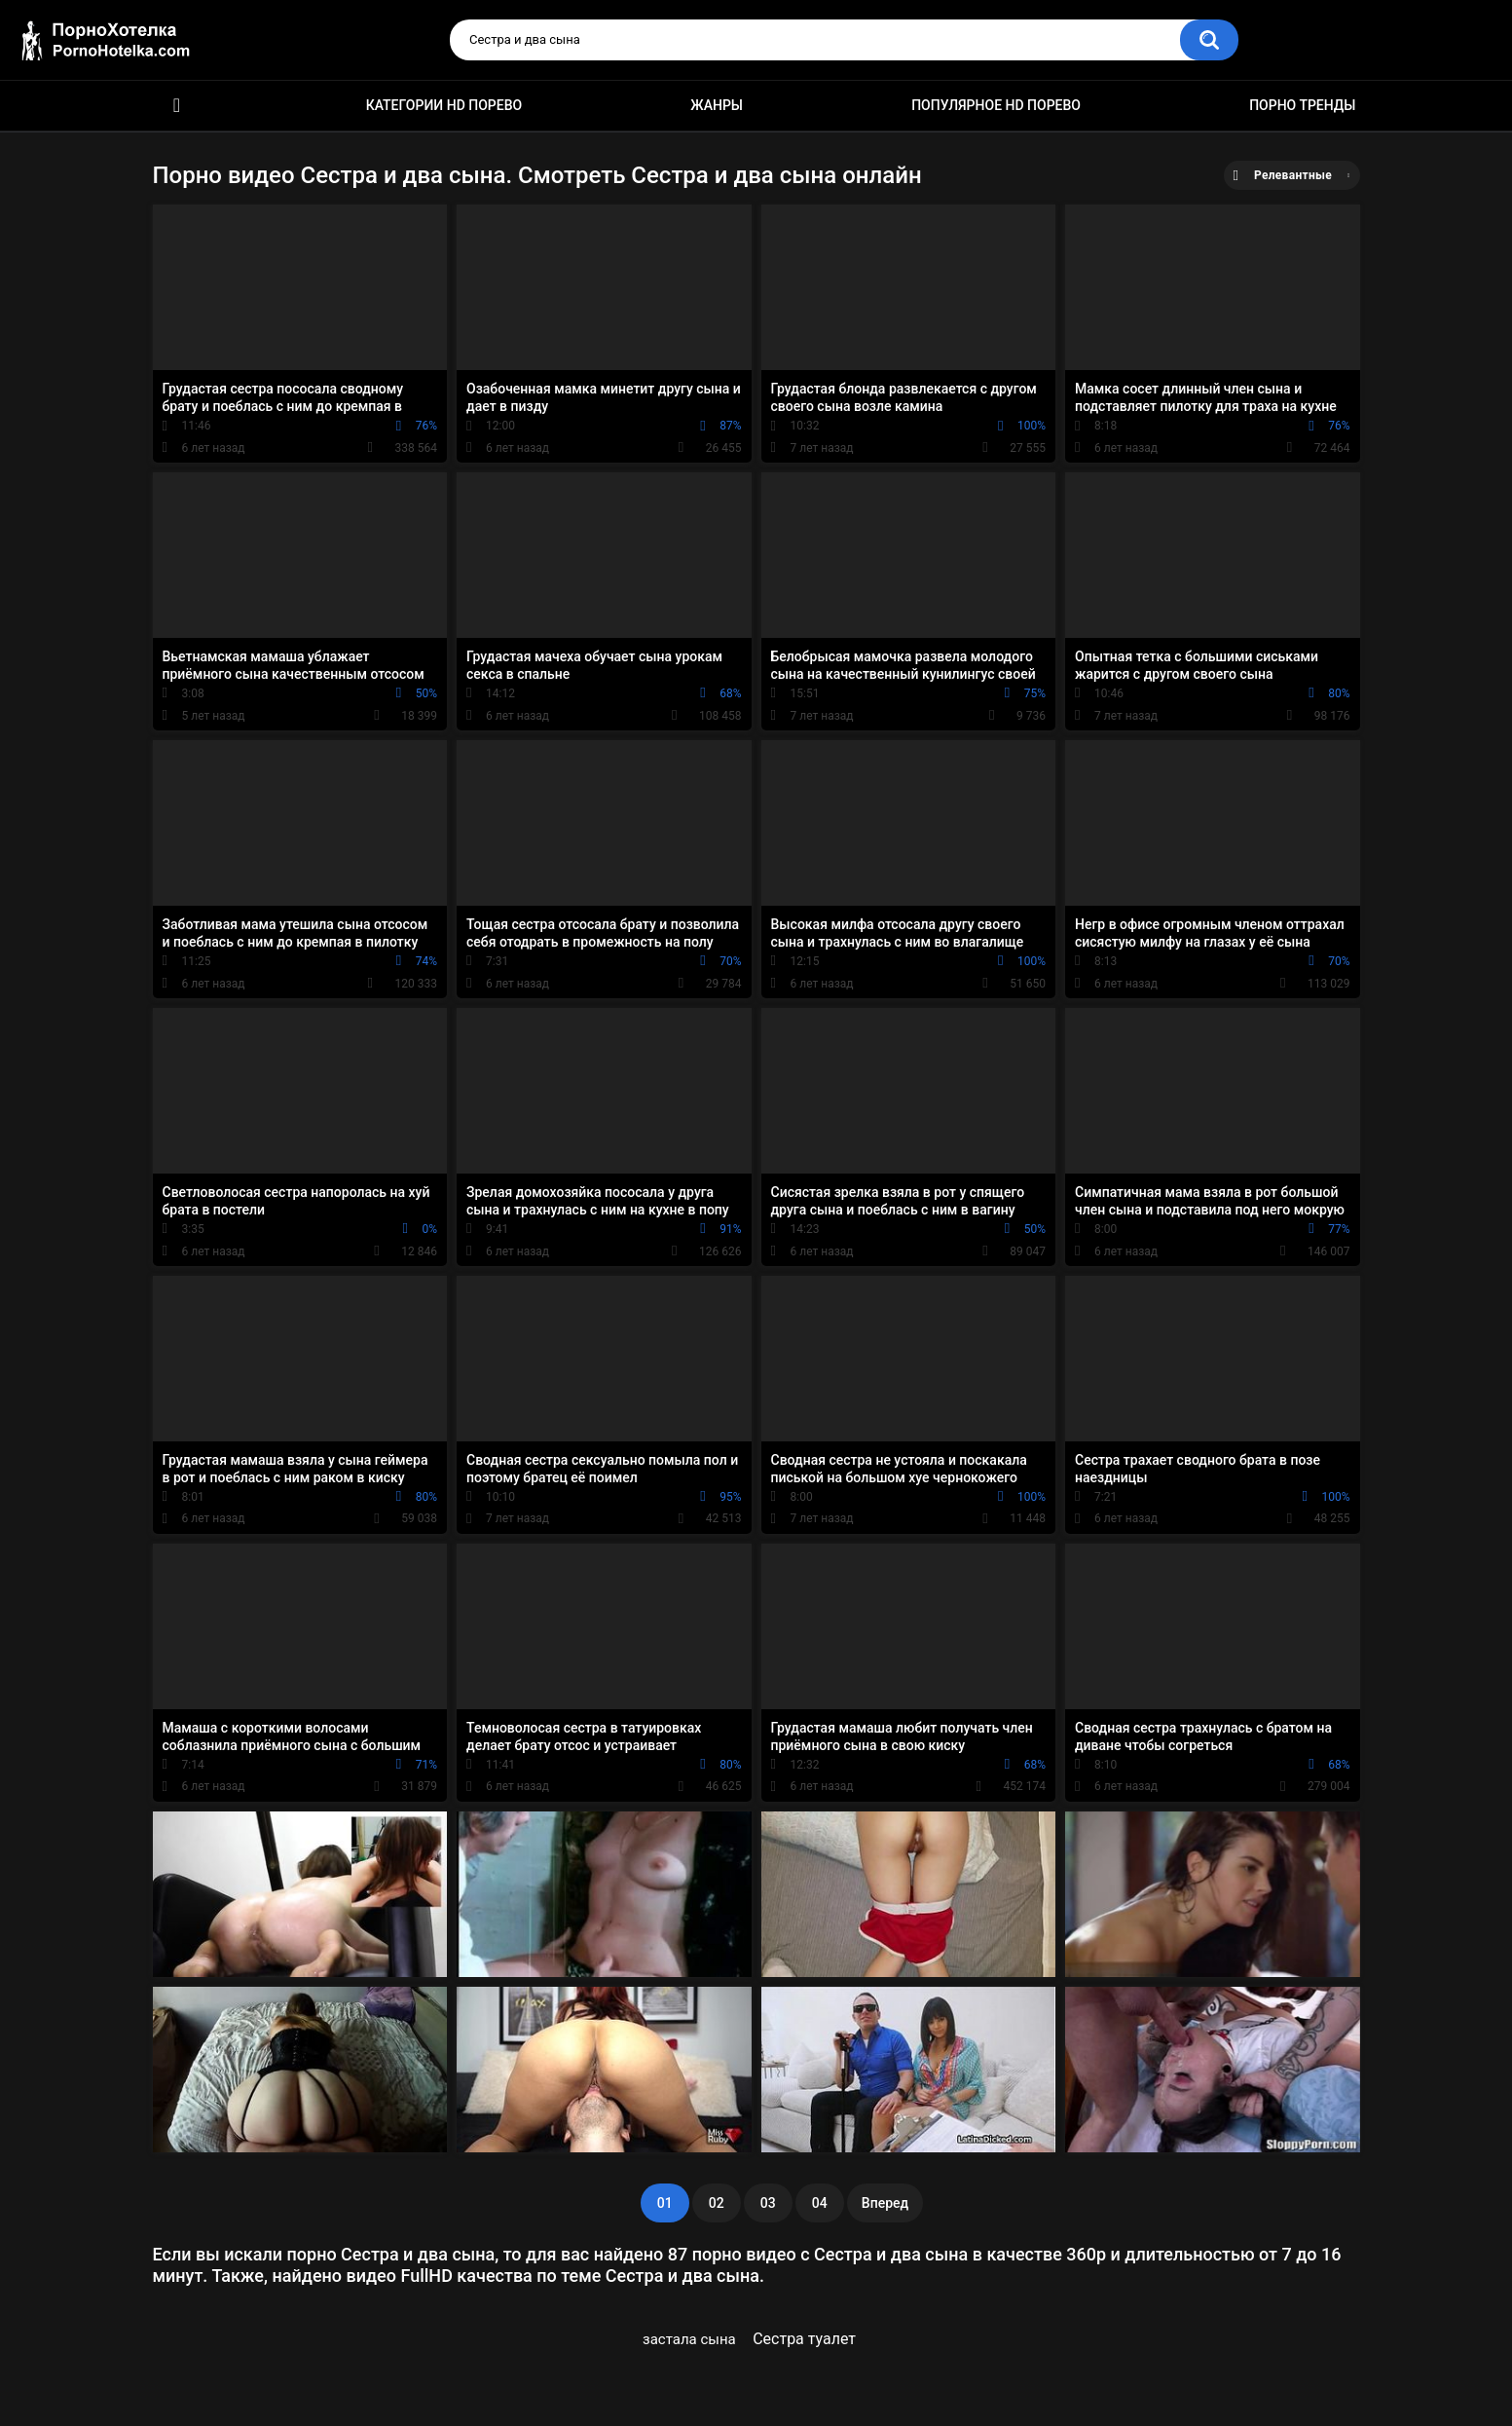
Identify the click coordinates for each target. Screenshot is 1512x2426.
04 (820, 2203)
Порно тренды (1302, 105)
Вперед (885, 2203)
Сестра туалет (804, 2339)
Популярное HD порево (996, 105)
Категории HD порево (444, 105)
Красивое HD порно (177, 106)
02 (716, 2203)
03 (768, 2203)
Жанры (716, 105)
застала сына (689, 2339)
